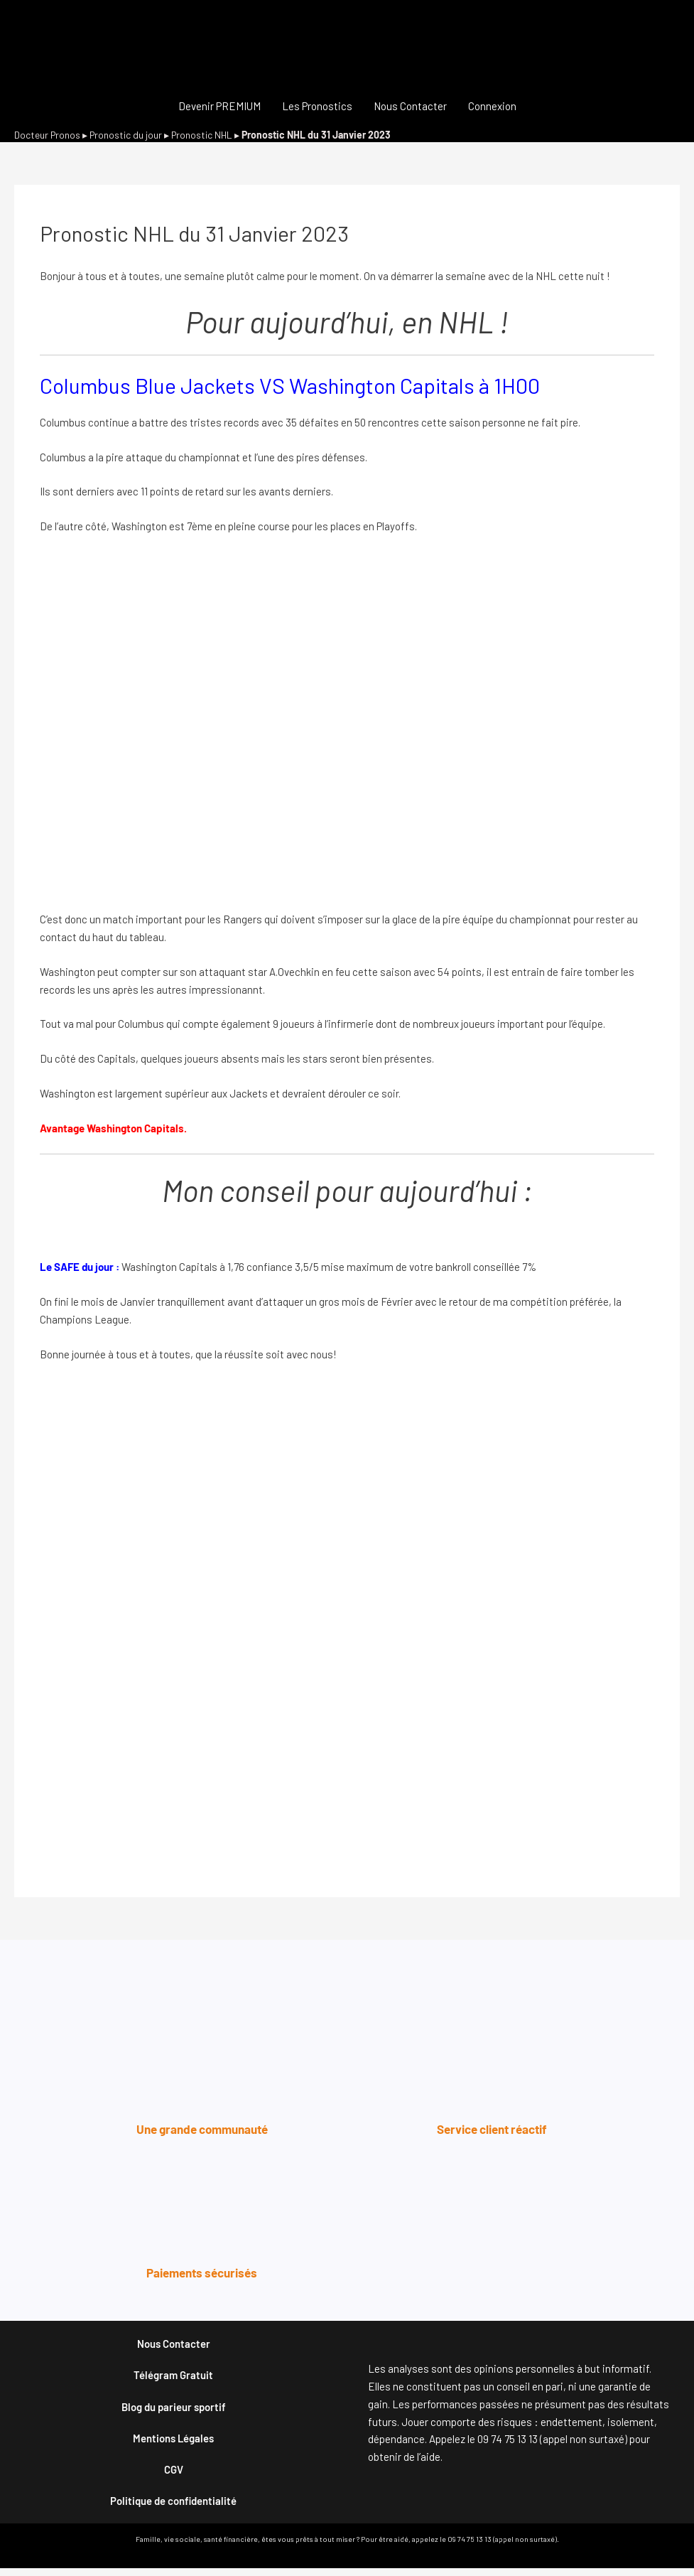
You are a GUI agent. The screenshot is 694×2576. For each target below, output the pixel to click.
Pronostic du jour (128, 135)
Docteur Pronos (48, 135)
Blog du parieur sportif (173, 2409)
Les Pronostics (317, 106)
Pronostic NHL (205, 135)
